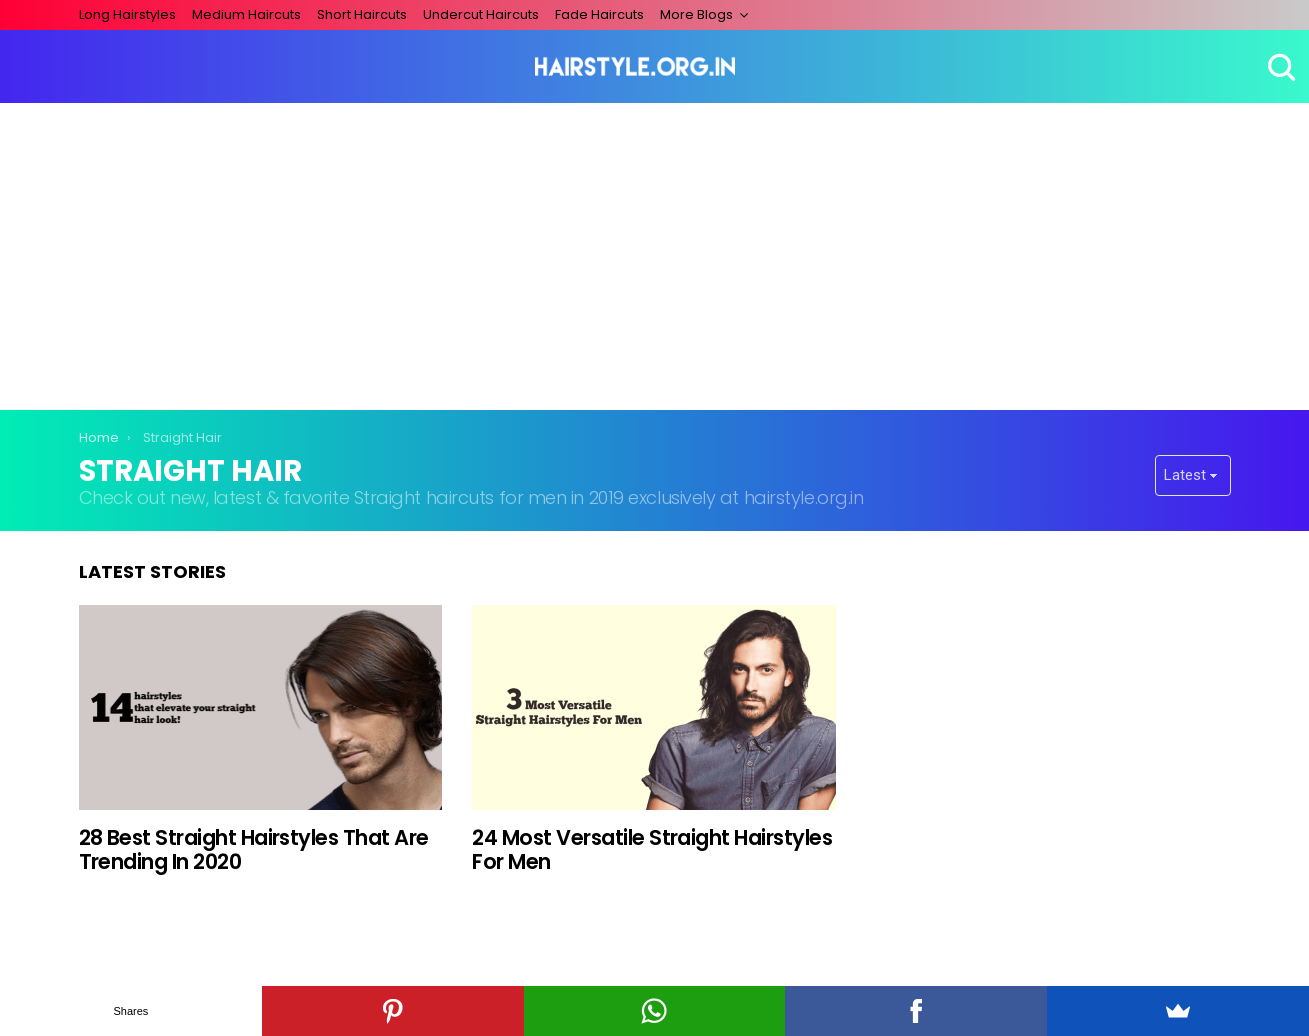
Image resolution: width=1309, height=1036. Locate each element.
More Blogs (696, 14)
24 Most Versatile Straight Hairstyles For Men (652, 849)
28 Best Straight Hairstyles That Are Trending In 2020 (254, 849)
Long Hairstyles (127, 14)
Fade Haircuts (599, 14)
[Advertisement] (655, 253)
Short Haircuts (362, 14)
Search (1279, 67)
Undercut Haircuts (481, 14)
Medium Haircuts (246, 14)
